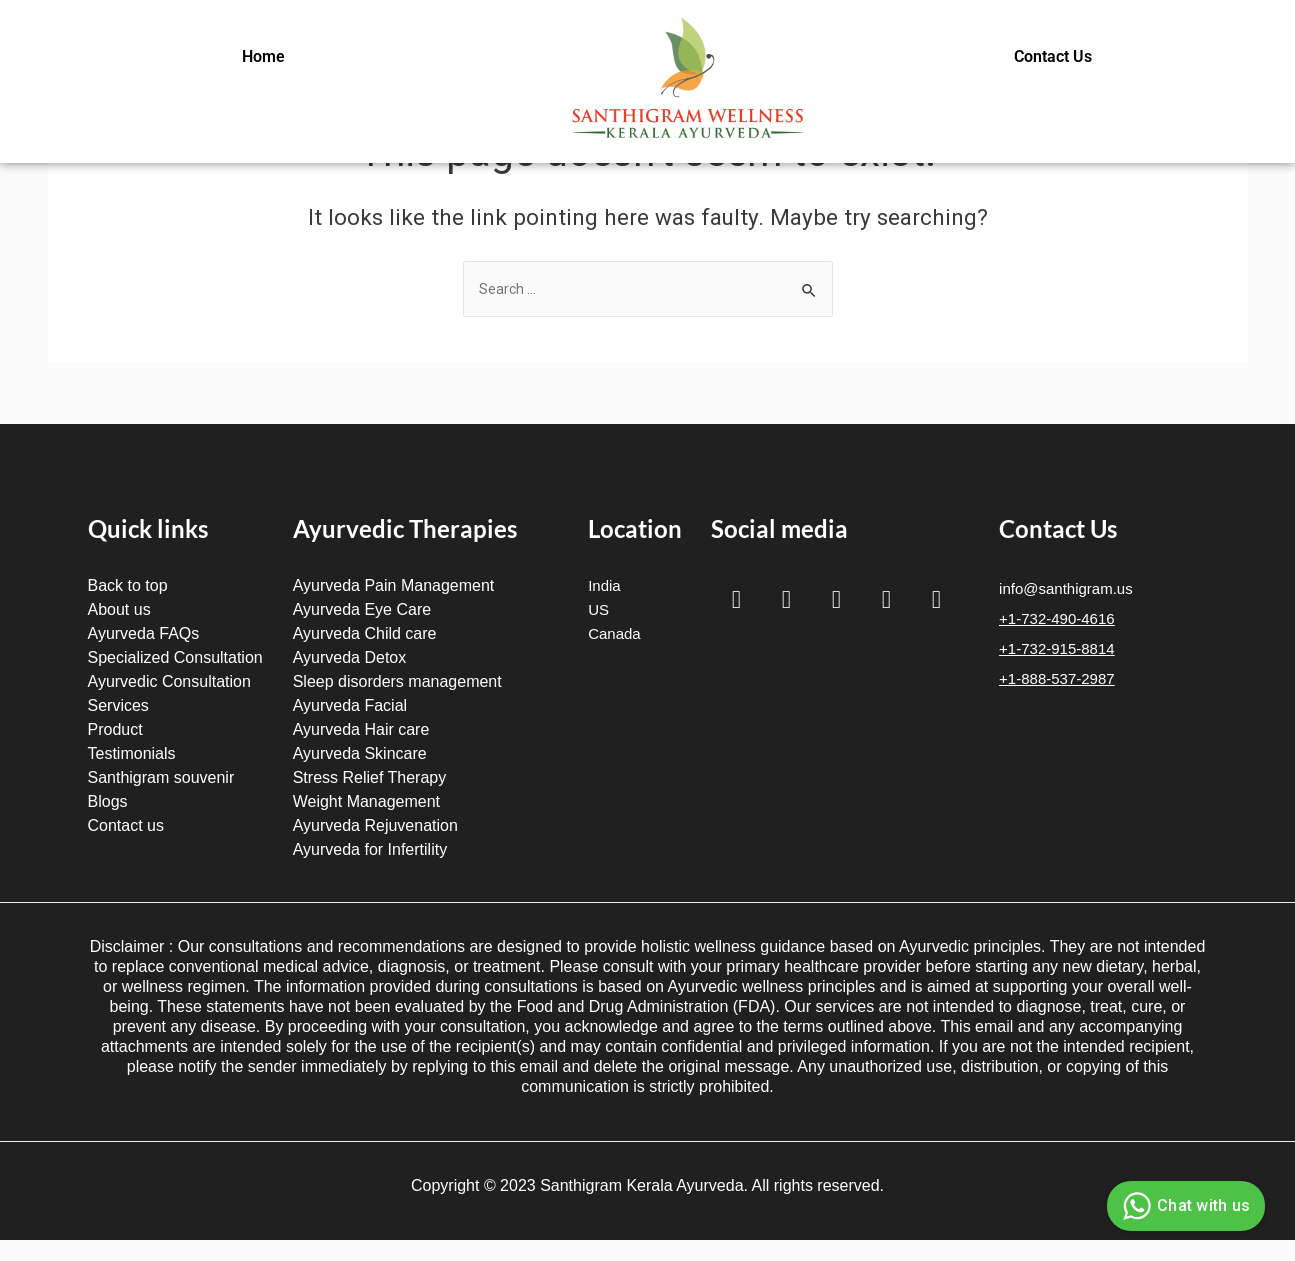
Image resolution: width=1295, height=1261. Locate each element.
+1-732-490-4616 (1057, 618)
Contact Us (1053, 56)
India (604, 585)
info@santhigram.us (1066, 588)
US (598, 609)
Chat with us (1183, 1206)
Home (263, 56)
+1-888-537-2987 (1057, 678)
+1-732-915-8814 (1057, 648)
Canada (614, 633)
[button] (268, 57)
